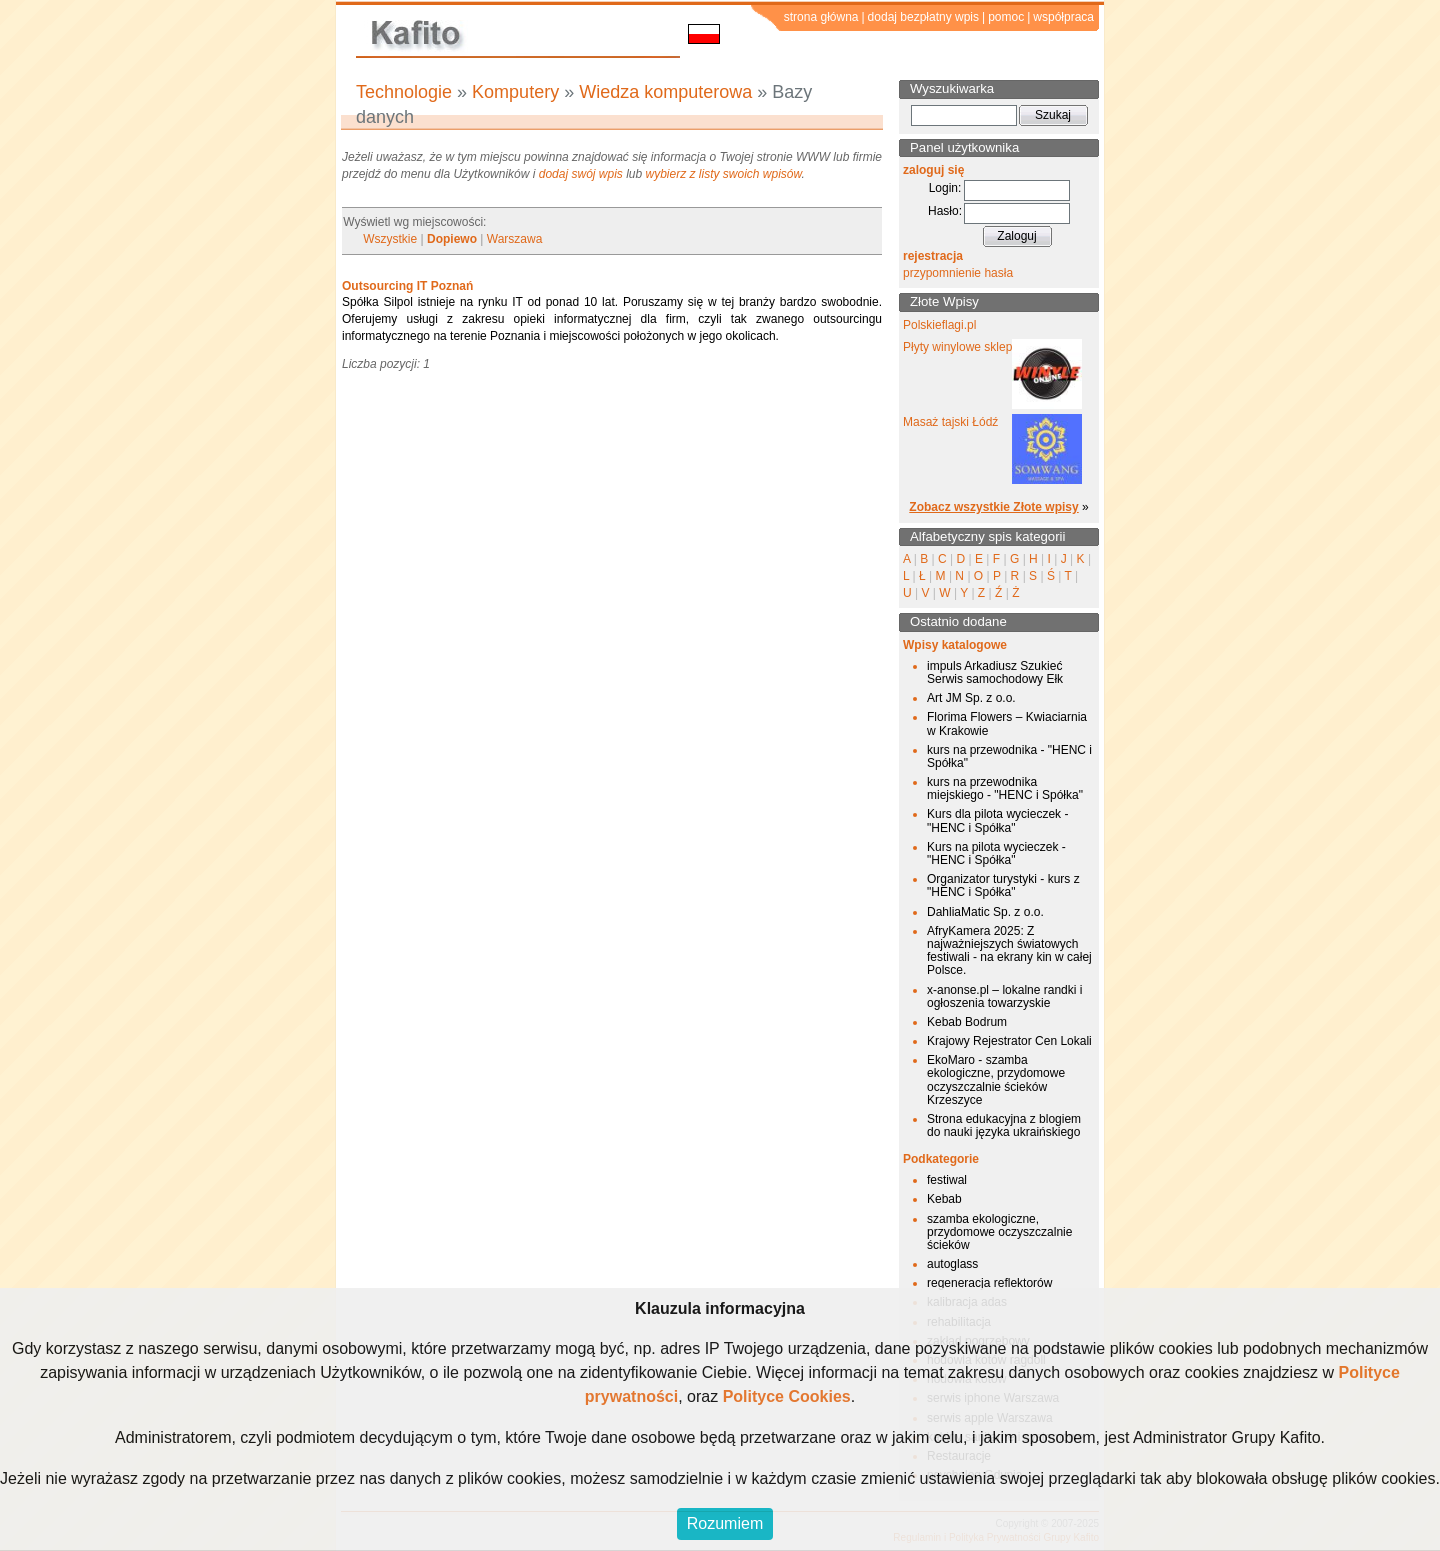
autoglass (952, 1264)
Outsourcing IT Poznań (407, 286)
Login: (945, 188)
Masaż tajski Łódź (950, 422)
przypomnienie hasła (958, 273)
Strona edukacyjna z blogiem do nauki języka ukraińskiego (1004, 1125)
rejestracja (933, 256)
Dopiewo (452, 239)
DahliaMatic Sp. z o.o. (985, 912)
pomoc (1006, 17)
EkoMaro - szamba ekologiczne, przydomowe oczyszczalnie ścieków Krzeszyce (996, 1080)
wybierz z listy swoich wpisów (724, 174)
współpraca (1063, 17)
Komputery (515, 92)
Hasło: (945, 211)
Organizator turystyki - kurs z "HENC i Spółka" (1003, 885)
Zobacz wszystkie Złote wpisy (993, 507)
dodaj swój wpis (581, 174)
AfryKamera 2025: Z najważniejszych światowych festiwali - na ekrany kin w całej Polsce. (1009, 951)
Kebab (944, 1199)
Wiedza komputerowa (665, 92)
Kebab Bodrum (967, 1022)
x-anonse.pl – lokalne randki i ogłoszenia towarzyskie (1004, 996)
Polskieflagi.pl (939, 325)
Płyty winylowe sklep (957, 347)
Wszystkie (390, 239)
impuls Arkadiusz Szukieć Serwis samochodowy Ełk (995, 672)
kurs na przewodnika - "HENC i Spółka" (1009, 756)
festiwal (947, 1180)
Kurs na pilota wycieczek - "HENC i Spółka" (996, 853)
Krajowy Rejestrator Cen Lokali (1009, 1041)
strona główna (821, 17)
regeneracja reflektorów (989, 1283)
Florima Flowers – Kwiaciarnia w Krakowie (1007, 723)
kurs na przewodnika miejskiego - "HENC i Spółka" (1005, 788)
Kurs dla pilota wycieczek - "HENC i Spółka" (997, 820)
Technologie (404, 92)
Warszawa (515, 239)
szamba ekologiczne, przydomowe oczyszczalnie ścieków (999, 1232)
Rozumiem (725, 1523)
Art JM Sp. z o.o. (971, 698)
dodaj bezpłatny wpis (923, 17)
